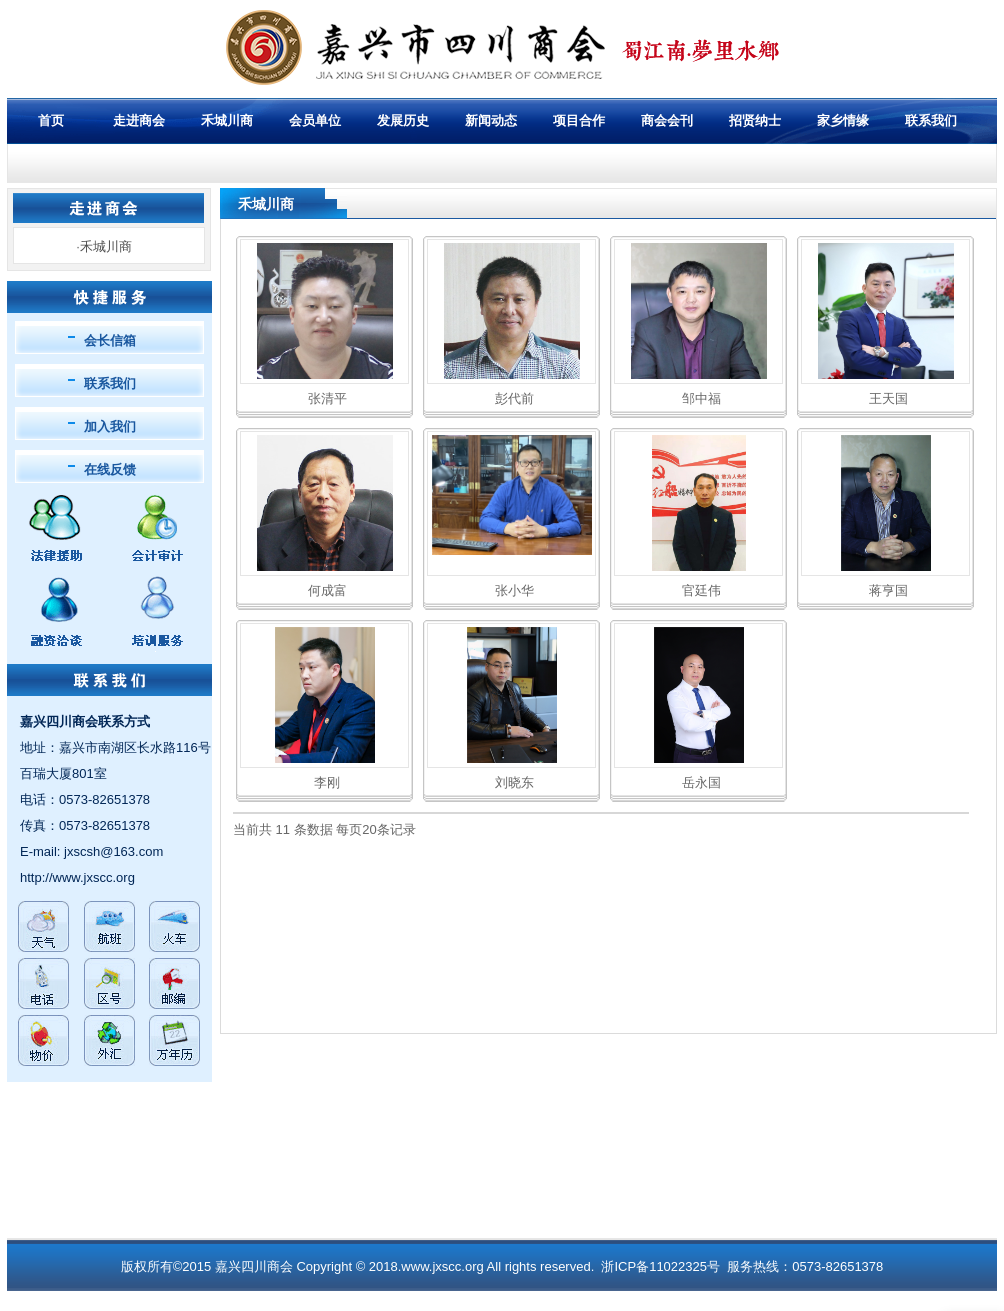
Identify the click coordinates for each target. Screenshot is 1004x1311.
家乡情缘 (843, 120)
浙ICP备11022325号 (660, 1266)
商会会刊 (667, 120)
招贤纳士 (755, 120)
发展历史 (403, 120)
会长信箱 (110, 340)
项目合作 (579, 120)
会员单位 (315, 120)
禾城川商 (227, 120)
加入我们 (110, 426)
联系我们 (110, 383)
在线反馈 (110, 469)
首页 (51, 120)
